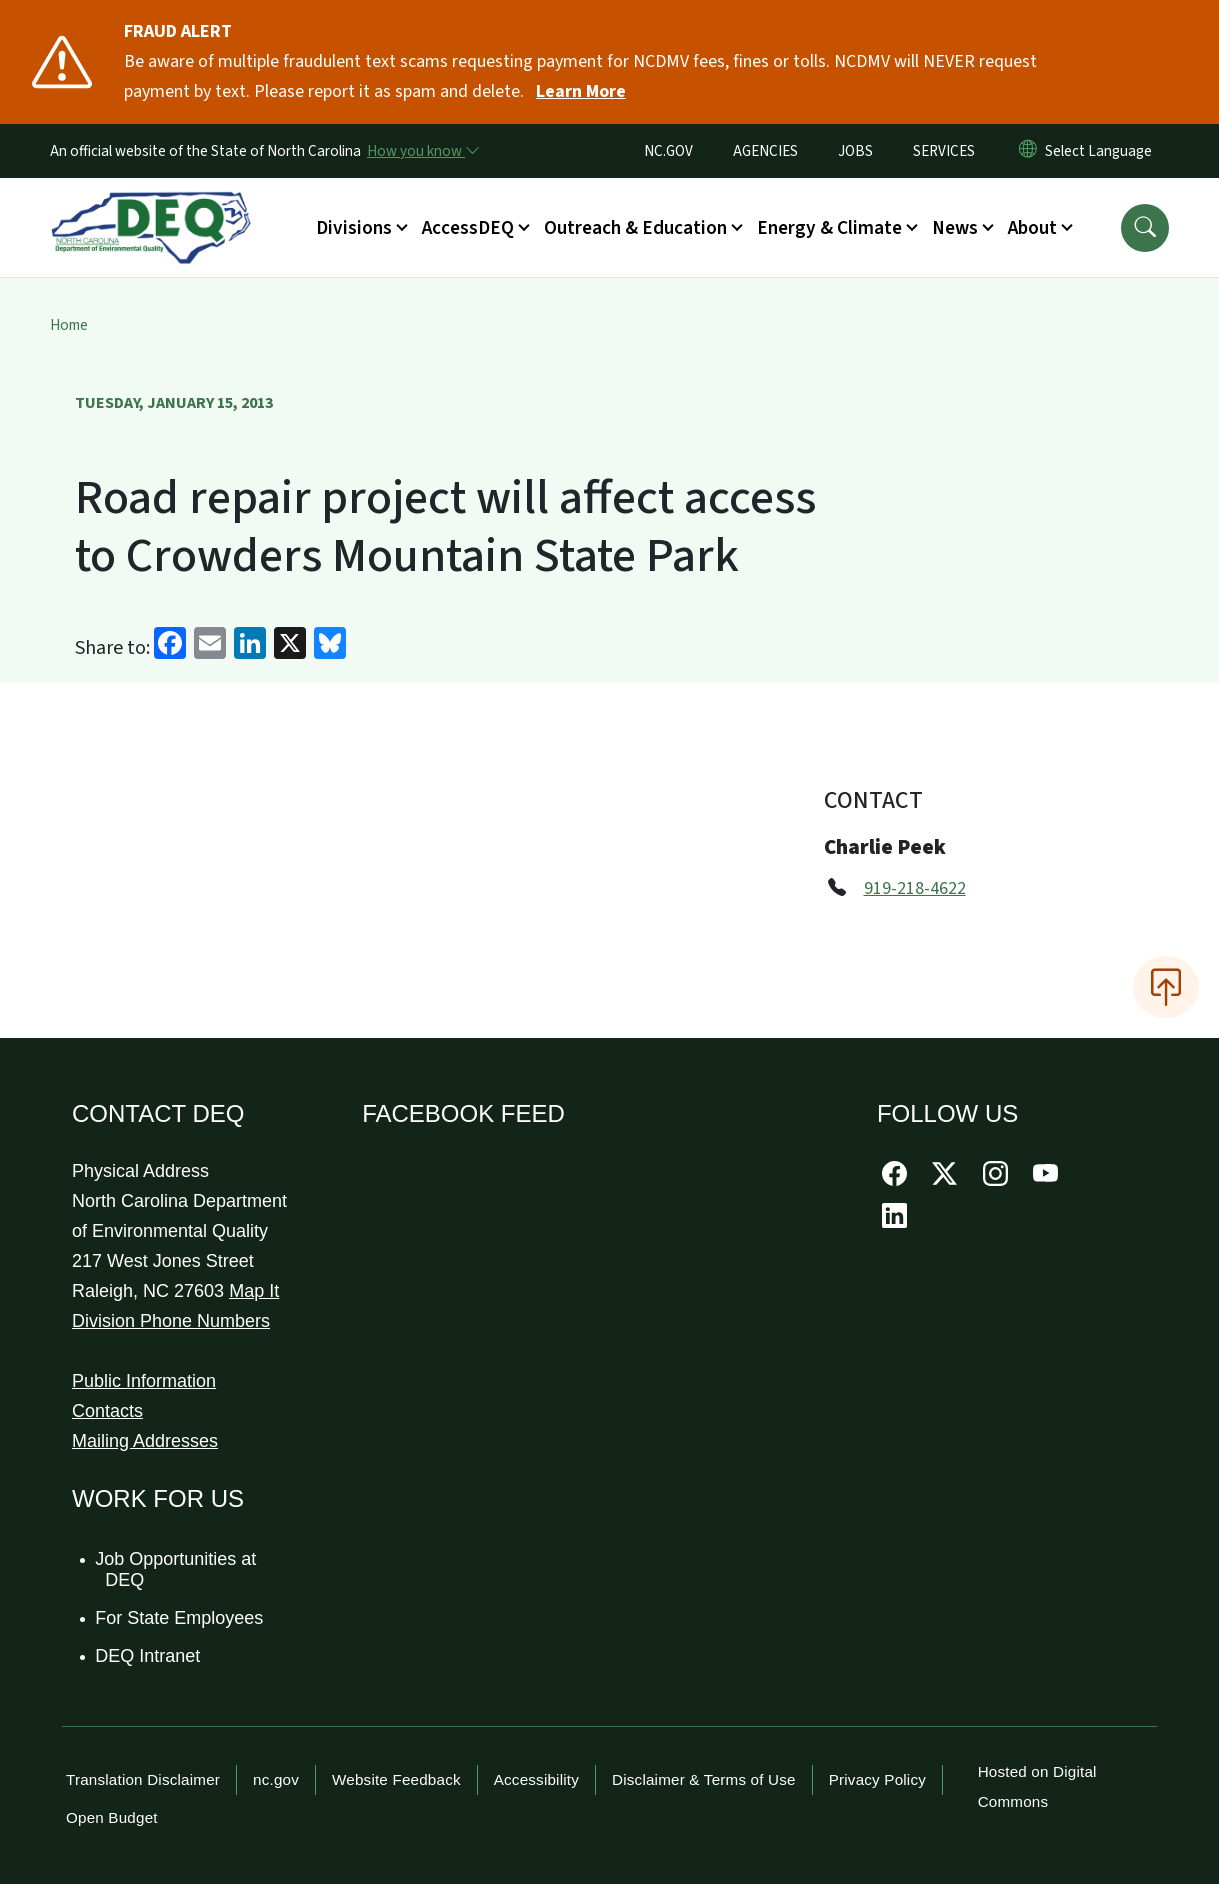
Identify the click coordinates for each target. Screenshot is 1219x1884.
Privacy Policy (877, 1779)
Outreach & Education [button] (635, 228)
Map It (254, 1291)
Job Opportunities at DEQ (176, 1570)
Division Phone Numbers (171, 1321)
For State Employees (180, 1618)
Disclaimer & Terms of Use (704, 1779)
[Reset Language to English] (1028, 151)
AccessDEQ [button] (468, 228)
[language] (1102, 151)
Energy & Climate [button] (829, 228)
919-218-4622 (915, 888)
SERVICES (944, 151)
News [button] (955, 228)
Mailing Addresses (145, 1441)
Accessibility (536, 1779)
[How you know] (422, 151)
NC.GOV (668, 151)
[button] (1145, 228)
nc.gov (276, 1779)
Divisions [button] (354, 228)
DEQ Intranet (148, 1656)
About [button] (1032, 228)
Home (69, 325)
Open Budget (112, 1817)
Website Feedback (396, 1779)
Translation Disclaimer (143, 1779)
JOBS (855, 151)
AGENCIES (765, 151)
